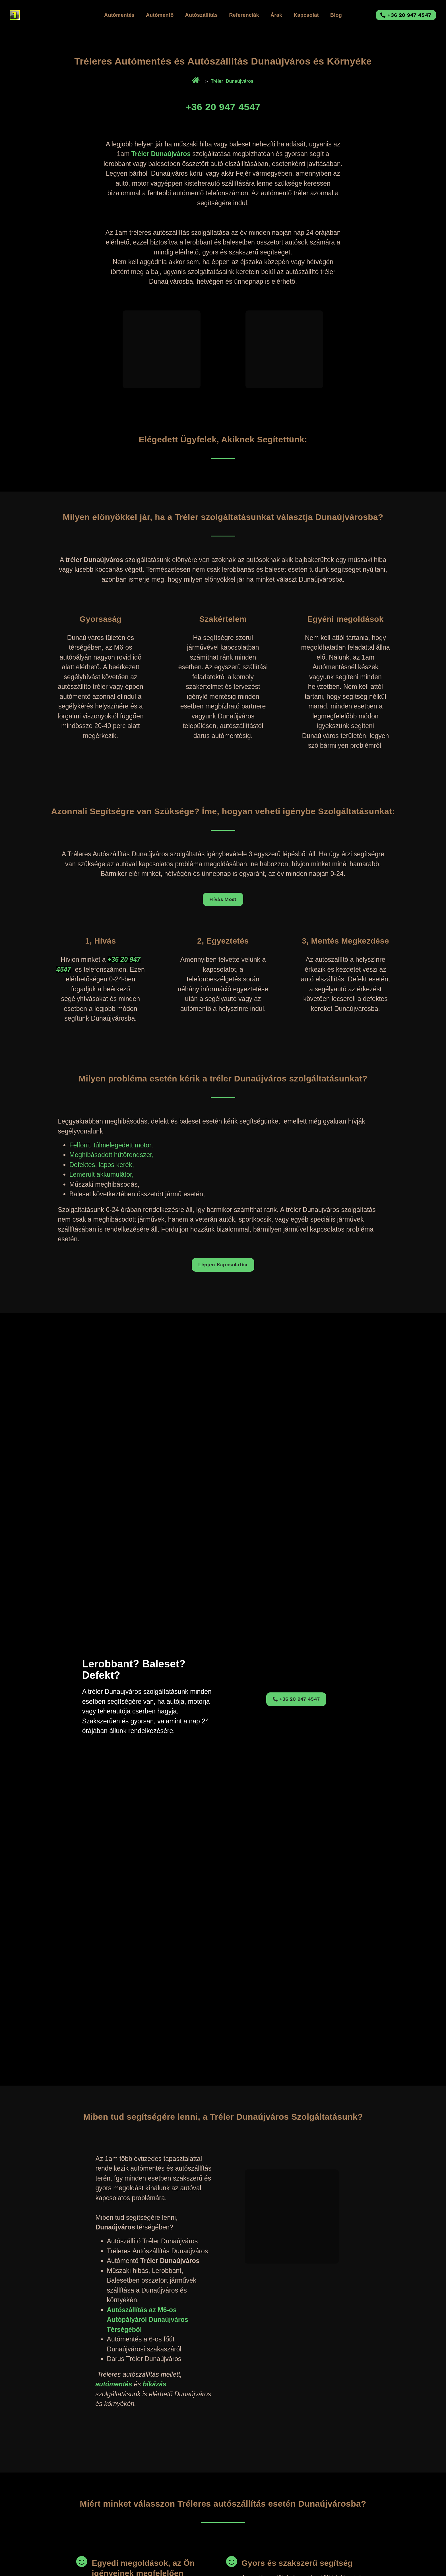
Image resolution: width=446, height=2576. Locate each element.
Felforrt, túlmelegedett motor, (111, 1145)
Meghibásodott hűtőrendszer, (111, 1155)
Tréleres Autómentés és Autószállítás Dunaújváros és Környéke (222, 61)
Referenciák (244, 15)
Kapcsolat (306, 15)
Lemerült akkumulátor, (101, 1175)
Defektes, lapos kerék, (101, 1165)
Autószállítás (201, 15)
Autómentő (160, 15)
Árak (276, 15)
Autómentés (119, 15)
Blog (336, 15)
